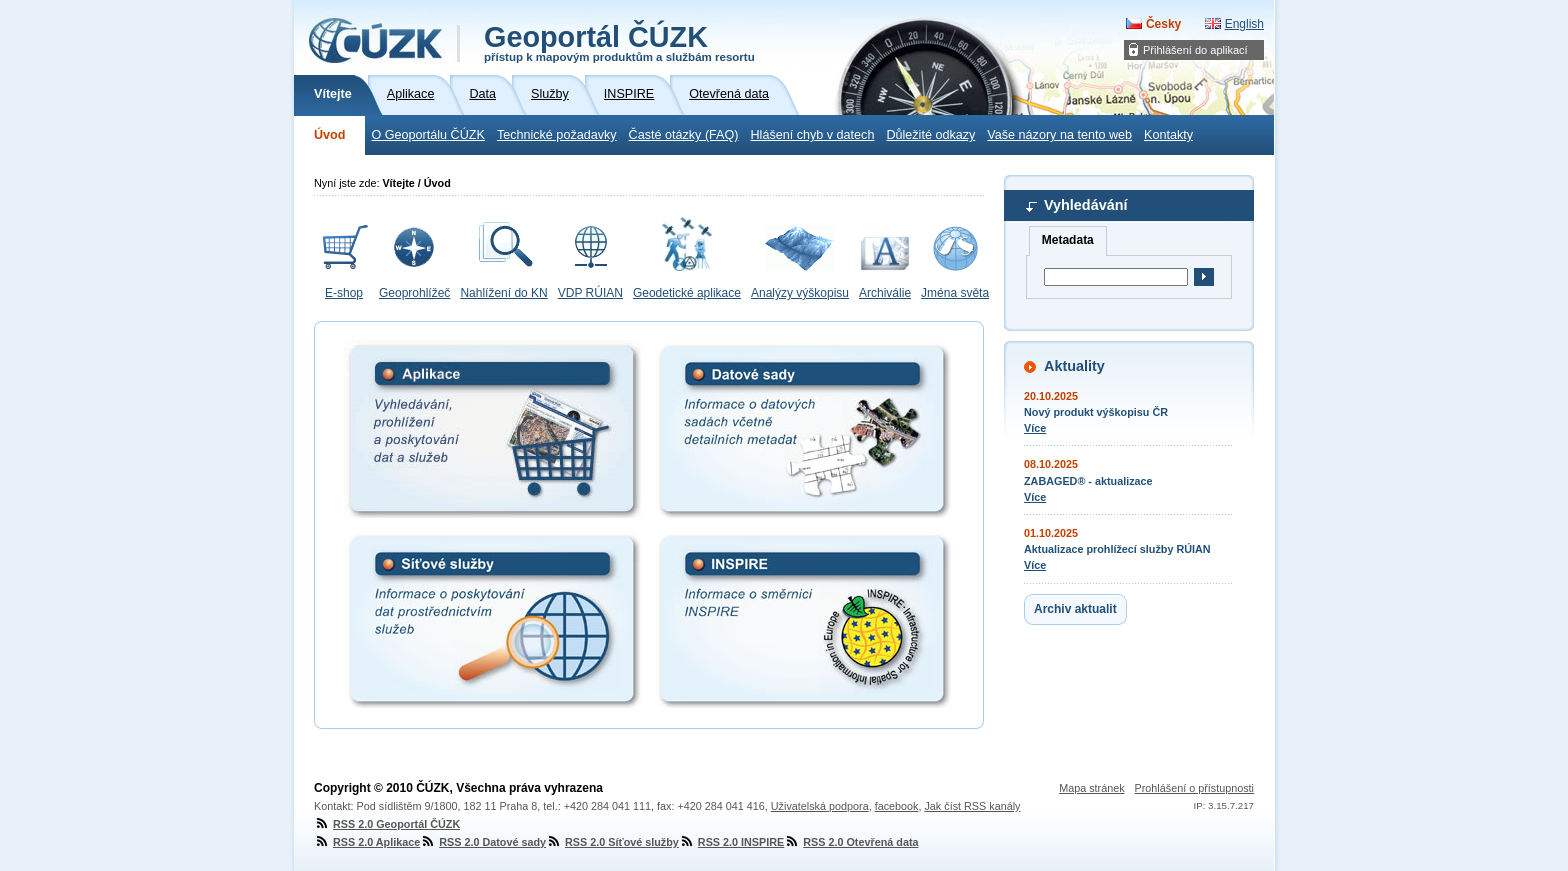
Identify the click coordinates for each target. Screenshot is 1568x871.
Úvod (329, 135)
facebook (897, 806)
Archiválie (885, 293)
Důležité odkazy (930, 135)
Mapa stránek (1091, 788)
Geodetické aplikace (687, 293)
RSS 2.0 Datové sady (483, 842)
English (1244, 24)
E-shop (344, 293)
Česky (1163, 24)
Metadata (1068, 240)
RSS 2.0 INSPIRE (731, 842)
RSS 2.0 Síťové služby (612, 842)
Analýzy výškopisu (800, 293)
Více (1035, 428)
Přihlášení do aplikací (1195, 50)
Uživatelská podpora (820, 806)
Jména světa (955, 293)
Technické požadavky (557, 135)
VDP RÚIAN (590, 293)
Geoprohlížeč (414, 293)
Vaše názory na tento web (1059, 135)
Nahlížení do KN (503, 293)
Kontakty (1168, 135)
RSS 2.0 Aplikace (367, 842)
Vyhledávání (1085, 205)
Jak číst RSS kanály (972, 806)
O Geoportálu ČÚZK (427, 135)
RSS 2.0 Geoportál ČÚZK (387, 824)
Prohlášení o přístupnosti (1194, 788)
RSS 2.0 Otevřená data (851, 842)
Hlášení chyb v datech (812, 135)
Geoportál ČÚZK (619, 42)
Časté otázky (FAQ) (684, 135)
